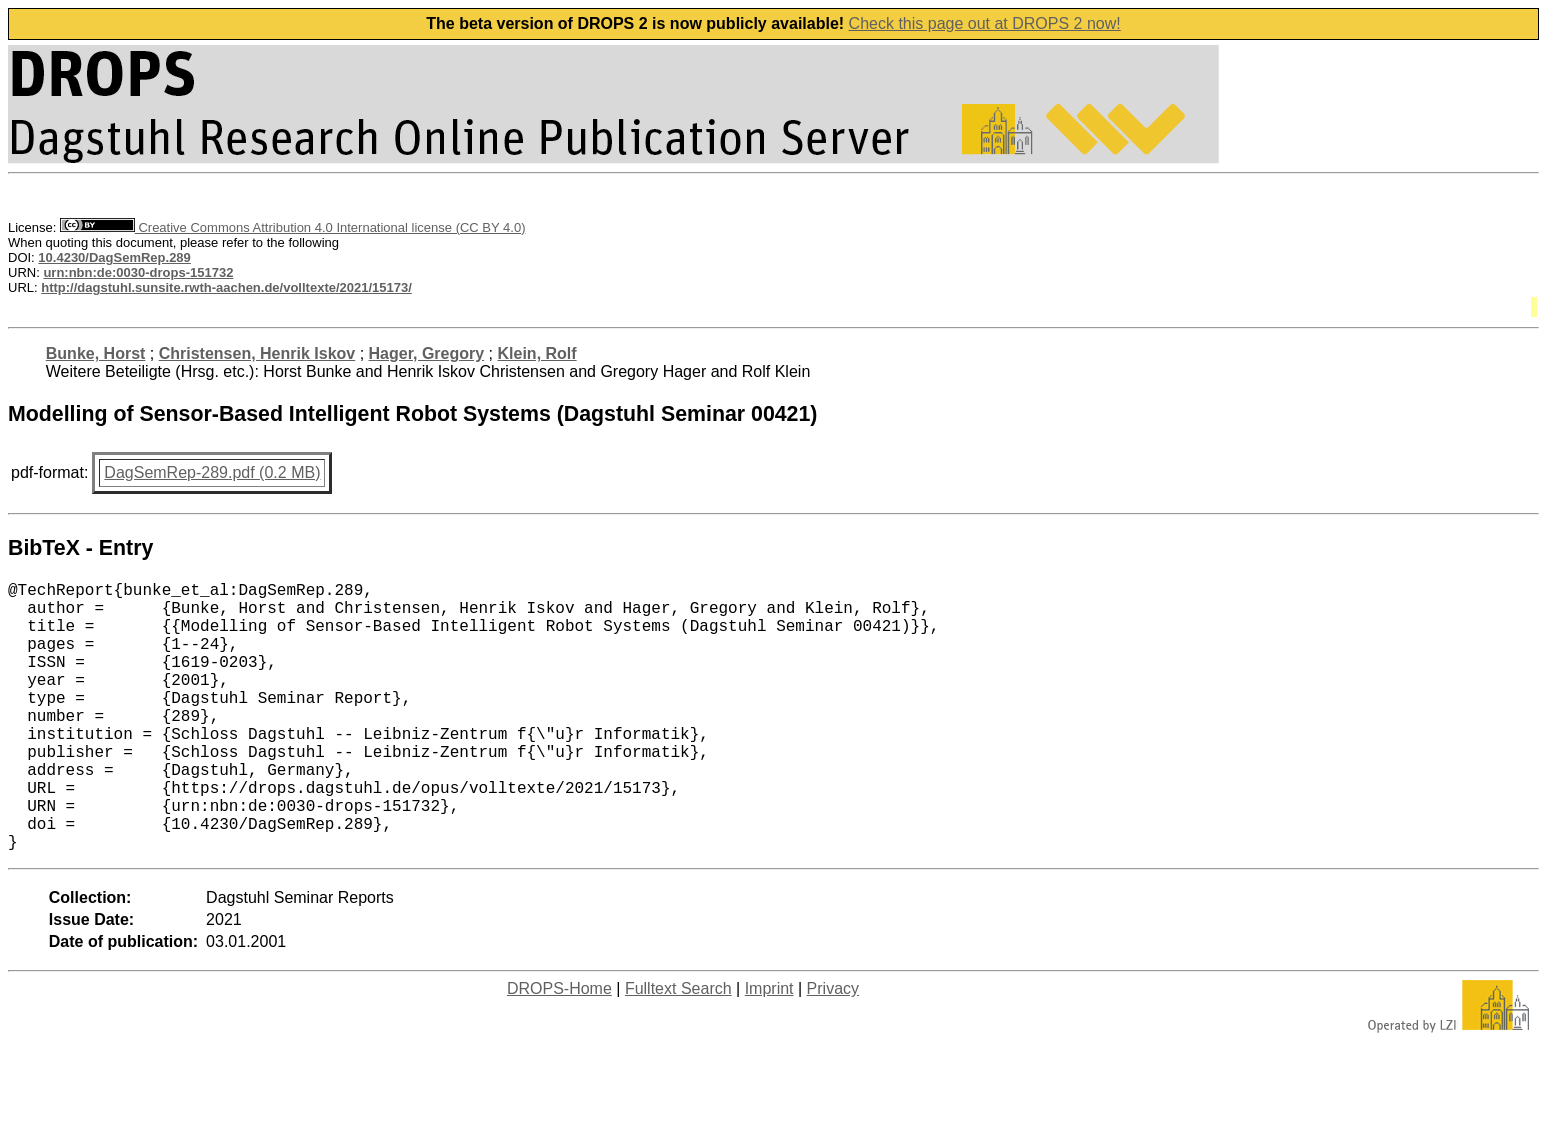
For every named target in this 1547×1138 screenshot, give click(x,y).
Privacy (833, 1048)
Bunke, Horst (96, 353)
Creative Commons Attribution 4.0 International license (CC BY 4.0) (292, 227)
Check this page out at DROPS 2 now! (985, 23)
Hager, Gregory (427, 353)
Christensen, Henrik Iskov (257, 353)
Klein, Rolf (537, 353)
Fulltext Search (678, 1048)
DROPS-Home (559, 1048)
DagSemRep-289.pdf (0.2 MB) (212, 472)
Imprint (769, 1048)
